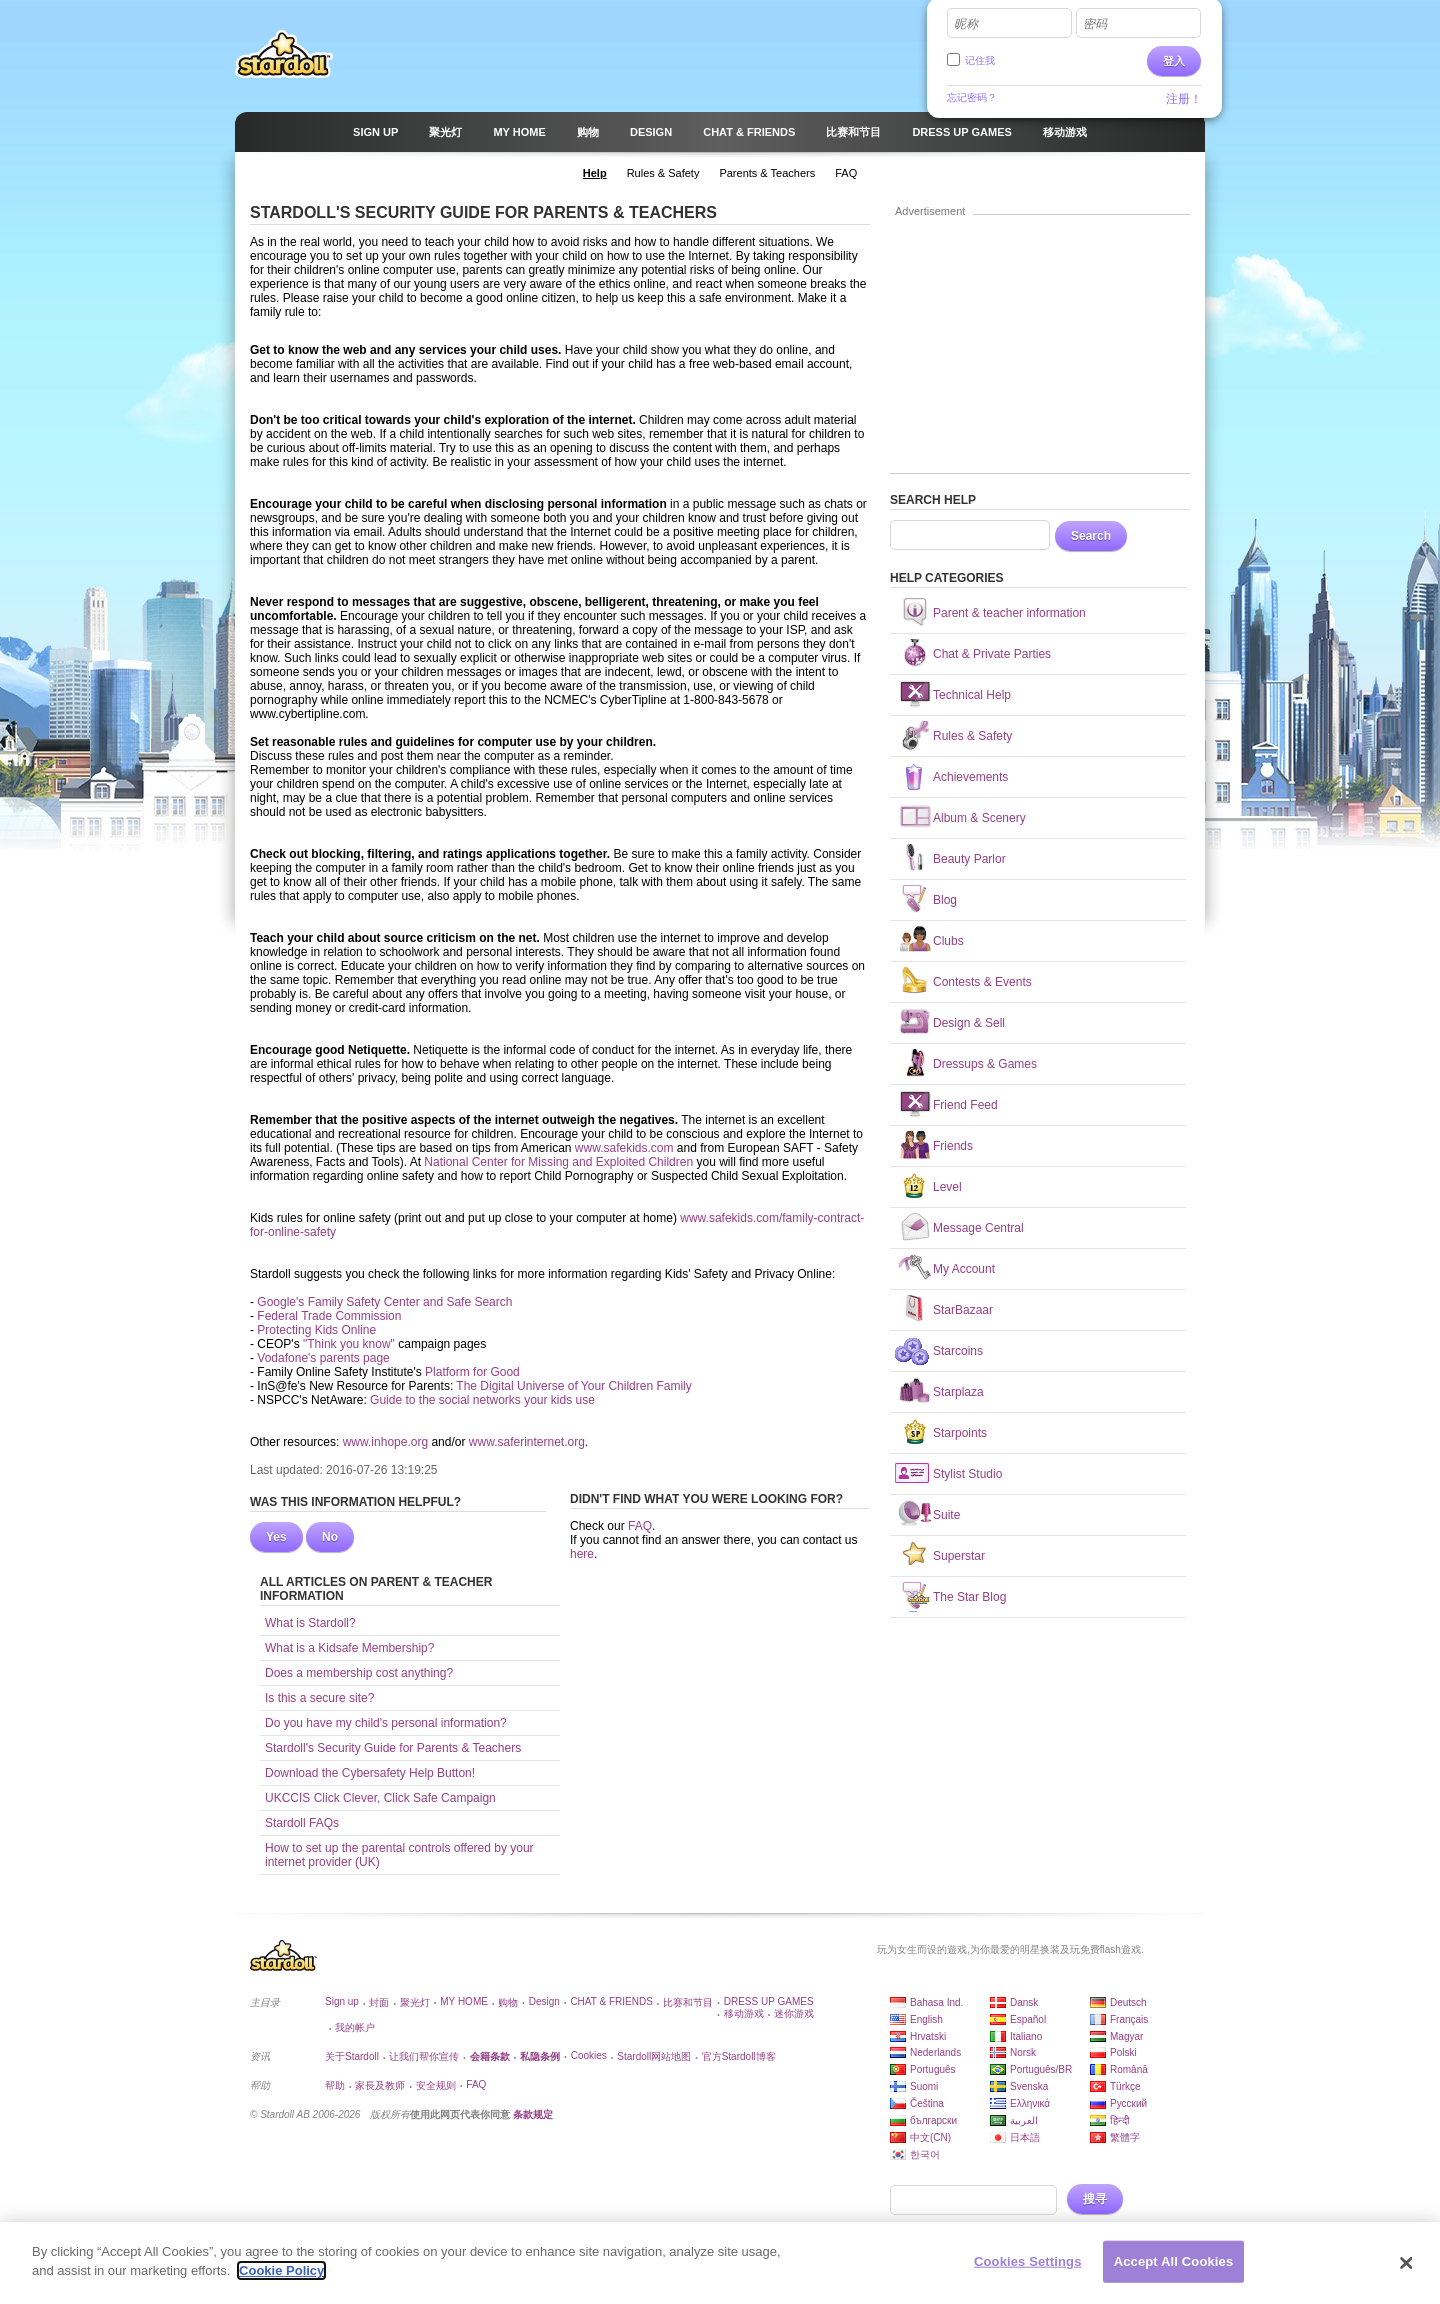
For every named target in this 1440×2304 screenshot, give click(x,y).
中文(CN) (930, 2137)
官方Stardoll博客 (739, 2056)
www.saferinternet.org (527, 1442)
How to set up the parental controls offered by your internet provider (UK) (399, 1855)
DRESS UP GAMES (769, 2001)
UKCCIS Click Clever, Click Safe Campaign (380, 1798)
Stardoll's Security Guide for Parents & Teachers (393, 1748)
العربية (1024, 2120)
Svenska (1029, 2086)
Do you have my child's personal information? (386, 1723)
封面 (379, 2002)
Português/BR (1041, 2069)
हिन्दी (1120, 2120)
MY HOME (464, 2001)
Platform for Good (472, 1372)
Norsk (1023, 2052)
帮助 (335, 2085)
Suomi (924, 2086)
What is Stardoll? (310, 1623)
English (926, 2019)
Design (544, 2001)
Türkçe (1125, 2086)
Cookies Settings (1028, 2270)
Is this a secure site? (319, 1698)
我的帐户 (355, 2027)
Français (1129, 2019)
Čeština (927, 2103)
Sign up (342, 2001)
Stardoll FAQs (302, 1823)
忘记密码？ (972, 97)
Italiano (1026, 2036)
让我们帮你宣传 (424, 2056)
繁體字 (1125, 2137)
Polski (1123, 2052)
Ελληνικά (1030, 2103)
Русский (1128, 2103)
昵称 (966, 24)
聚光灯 (415, 2002)
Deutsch (1128, 2002)
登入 (1174, 61)
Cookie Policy (281, 2280)
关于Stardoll (352, 2056)
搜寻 (1095, 2199)
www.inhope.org (385, 1442)
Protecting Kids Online (316, 1330)
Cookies (589, 2055)
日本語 (1025, 2137)
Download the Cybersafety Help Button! (370, 1773)
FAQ (640, 1526)
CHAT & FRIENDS (611, 2001)
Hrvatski (928, 2036)
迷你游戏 (794, 2013)
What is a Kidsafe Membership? (349, 1648)
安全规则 (436, 2085)
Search (1091, 536)
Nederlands (935, 2052)
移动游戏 (744, 2013)
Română (1129, 2069)
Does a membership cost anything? (359, 1673)
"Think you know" (349, 1344)
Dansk (1024, 2002)
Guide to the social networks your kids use (482, 1400)
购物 (508, 2002)
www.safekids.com (624, 1148)
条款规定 (533, 2114)
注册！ (1184, 99)
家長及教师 (380, 2085)
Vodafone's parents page (323, 1358)
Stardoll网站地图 (654, 2056)
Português (933, 2069)
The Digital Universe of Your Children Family (573, 1386)
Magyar (1126, 2036)
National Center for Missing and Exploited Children (558, 1162)
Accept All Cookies (1174, 2270)
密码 (1095, 24)
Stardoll (284, 54)
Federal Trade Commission (329, 1316)
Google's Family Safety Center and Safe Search (384, 1302)
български (933, 2120)
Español (1028, 2019)
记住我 (980, 60)
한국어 (925, 2154)
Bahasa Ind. (936, 2002)
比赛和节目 (688, 2002)
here (582, 1554)
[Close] (1407, 2272)
